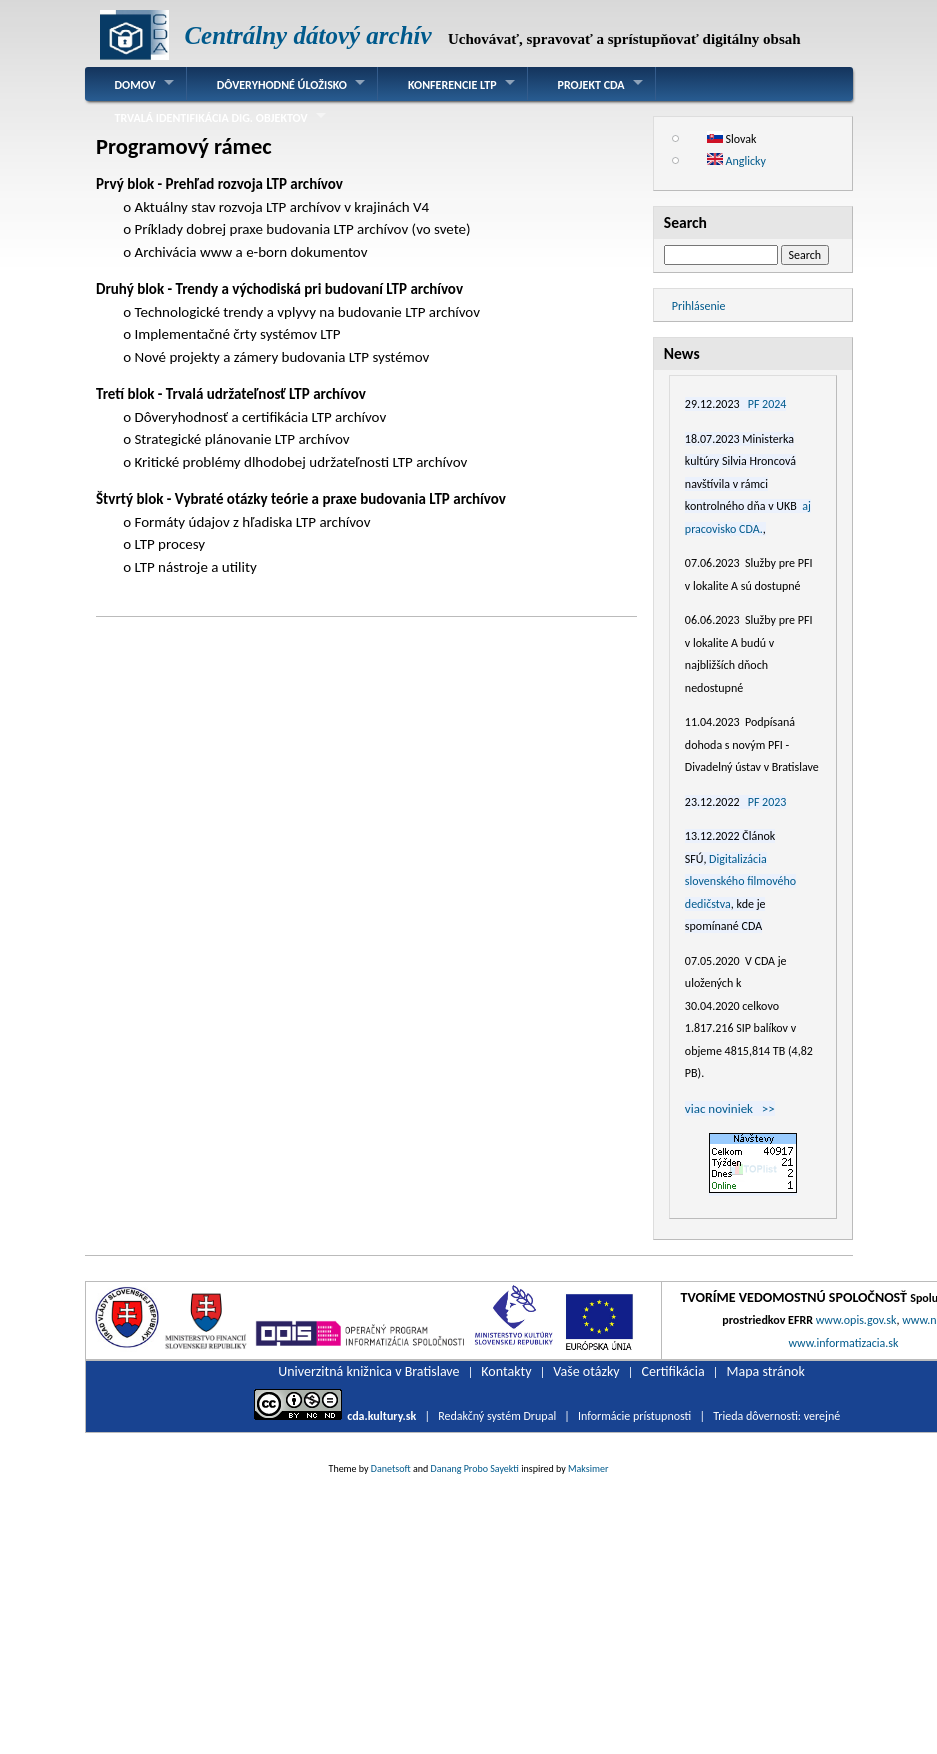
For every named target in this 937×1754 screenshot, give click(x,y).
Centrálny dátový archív (307, 35)
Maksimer (588, 1468)
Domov (135, 85)
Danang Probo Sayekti (474, 1468)
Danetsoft (391, 1468)
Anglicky (736, 161)
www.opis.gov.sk (856, 1320)
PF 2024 (767, 404)
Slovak (732, 139)
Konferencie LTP (452, 85)
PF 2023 (767, 802)
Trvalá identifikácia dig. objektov (211, 118)
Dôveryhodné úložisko (282, 85)
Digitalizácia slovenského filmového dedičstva (740, 881)
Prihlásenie (699, 306)
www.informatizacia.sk (843, 1343)
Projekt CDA (591, 85)
